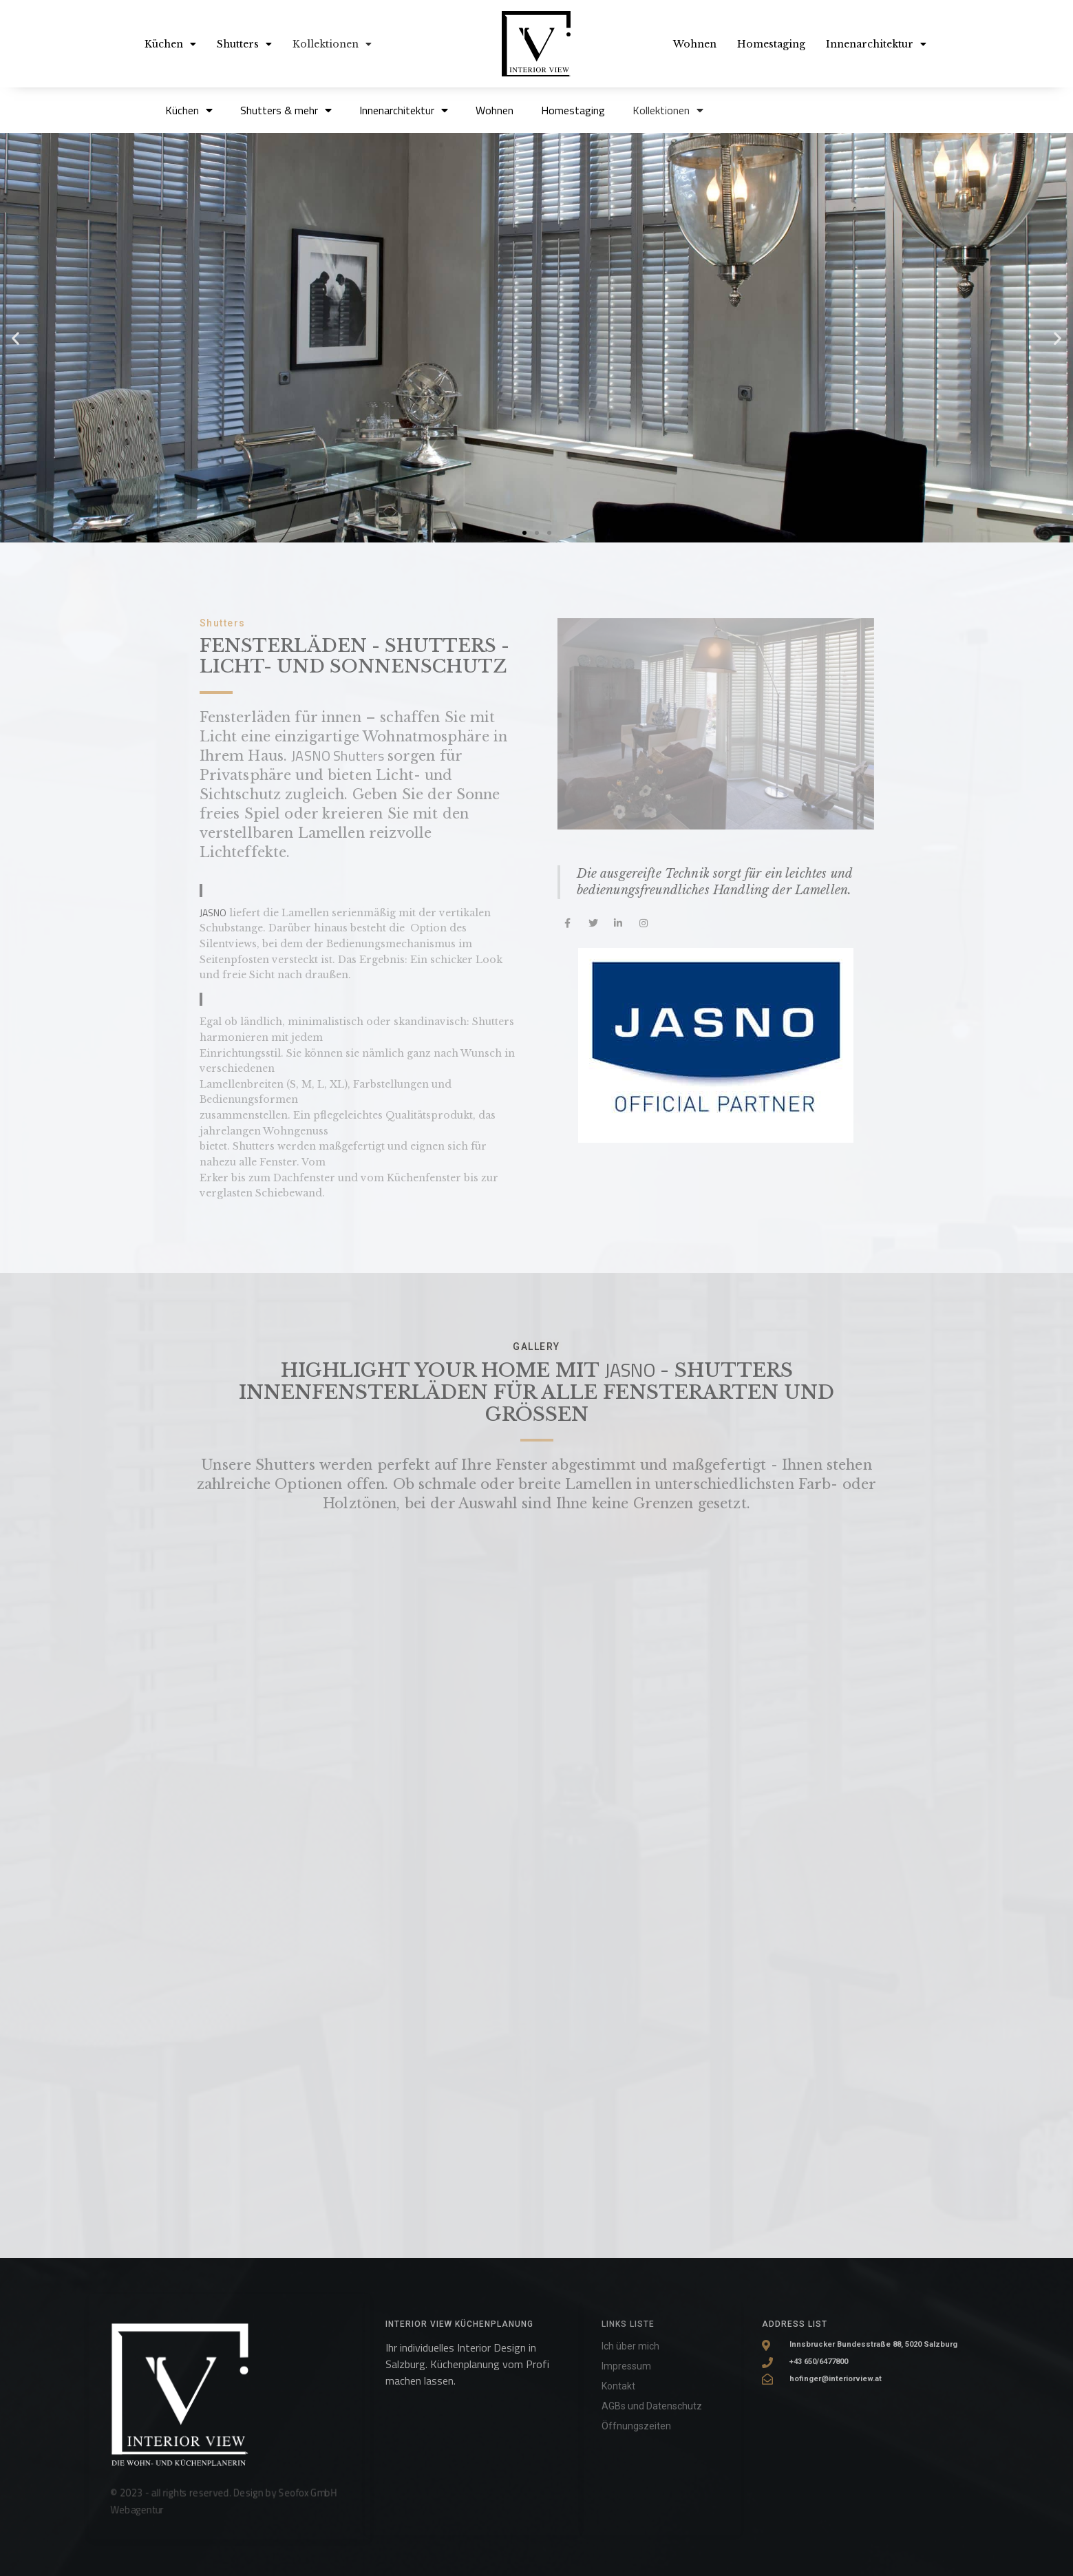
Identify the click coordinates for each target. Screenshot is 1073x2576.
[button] (524, 533)
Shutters (244, 44)
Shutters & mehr (286, 110)
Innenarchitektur (876, 44)
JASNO (632, 1369)
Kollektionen (332, 44)
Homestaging (771, 44)
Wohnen (694, 44)
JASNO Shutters (339, 755)
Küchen (170, 44)
